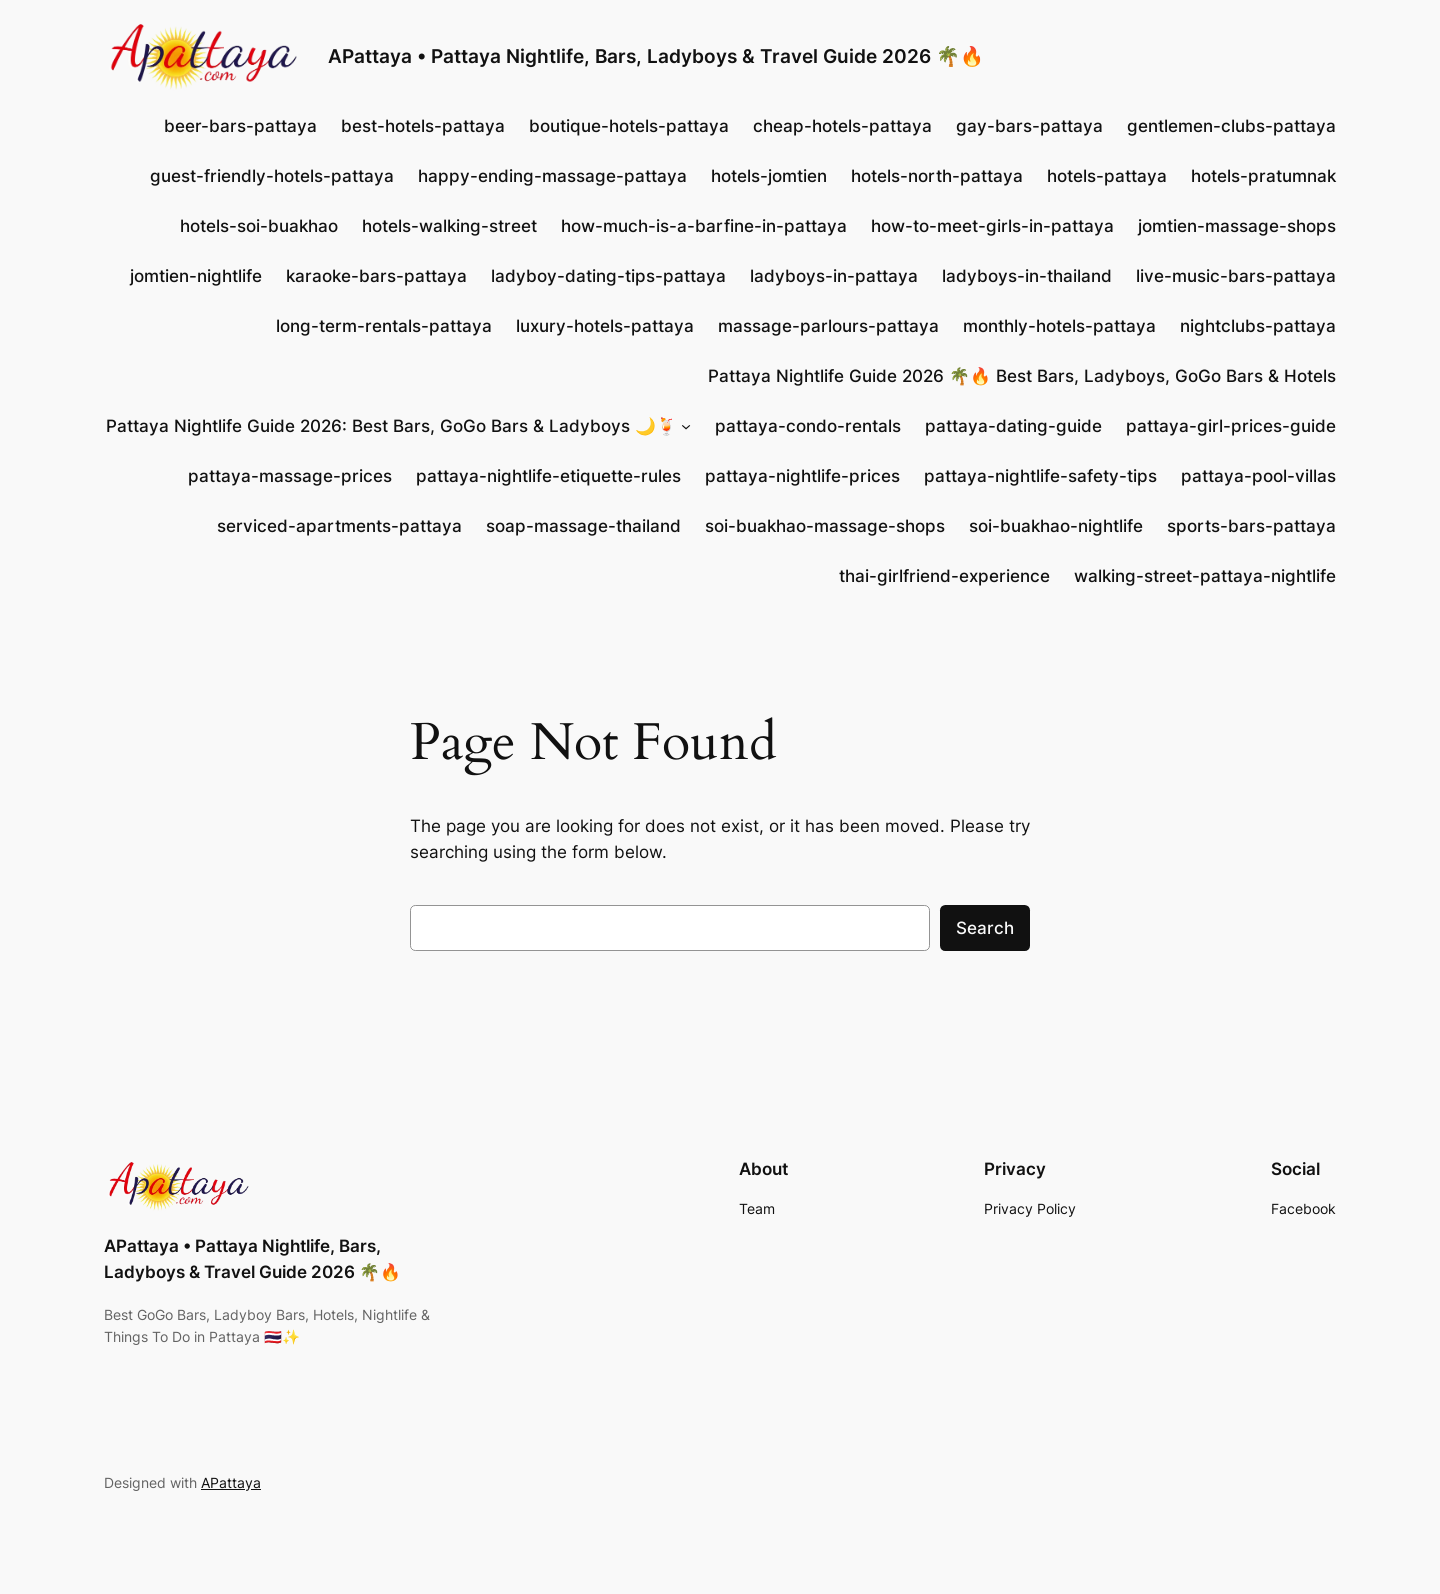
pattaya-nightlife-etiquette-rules (548, 476)
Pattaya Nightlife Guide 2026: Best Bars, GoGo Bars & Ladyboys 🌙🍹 (391, 426)
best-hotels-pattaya (423, 126)
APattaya (231, 1482)
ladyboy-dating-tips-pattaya (608, 276)
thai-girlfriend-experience (944, 576)
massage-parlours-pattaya (828, 326)
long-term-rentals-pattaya (384, 326)
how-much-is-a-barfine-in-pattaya (704, 226)
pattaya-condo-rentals (808, 426)
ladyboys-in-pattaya (834, 276)
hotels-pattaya (1107, 176)
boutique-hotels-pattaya (629, 126)
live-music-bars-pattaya (1236, 276)
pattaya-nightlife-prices (802, 476)
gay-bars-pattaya (1029, 126)
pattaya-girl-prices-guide (1231, 426)
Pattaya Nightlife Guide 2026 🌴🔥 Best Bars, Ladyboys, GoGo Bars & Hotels (1022, 376)
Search (985, 928)
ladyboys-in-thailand (1027, 276)
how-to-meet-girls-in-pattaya (992, 226)
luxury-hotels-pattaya (605, 326)
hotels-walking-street (449, 226)
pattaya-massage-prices (290, 476)
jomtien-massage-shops (1237, 226)
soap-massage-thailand (583, 526)
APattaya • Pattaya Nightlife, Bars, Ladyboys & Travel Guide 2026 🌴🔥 (656, 56)
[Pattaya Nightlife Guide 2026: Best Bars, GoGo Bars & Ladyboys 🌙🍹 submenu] (686, 426)
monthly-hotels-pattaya (1059, 326)
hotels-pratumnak (1263, 176)
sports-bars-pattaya (1251, 526)
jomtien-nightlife (196, 276)
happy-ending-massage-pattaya (552, 176)
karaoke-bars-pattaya (376, 276)
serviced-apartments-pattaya (339, 526)
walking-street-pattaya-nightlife (1205, 576)
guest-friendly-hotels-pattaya (272, 176)
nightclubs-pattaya (1258, 326)
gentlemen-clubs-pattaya (1231, 126)
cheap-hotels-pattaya (842, 126)
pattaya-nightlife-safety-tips (1040, 476)
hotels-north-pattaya (937, 176)
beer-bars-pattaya (240, 126)
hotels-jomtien (769, 176)
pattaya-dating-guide (1013, 426)
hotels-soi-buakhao (259, 226)
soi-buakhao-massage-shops (825, 526)
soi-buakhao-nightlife (1056, 526)
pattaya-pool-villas (1258, 476)
